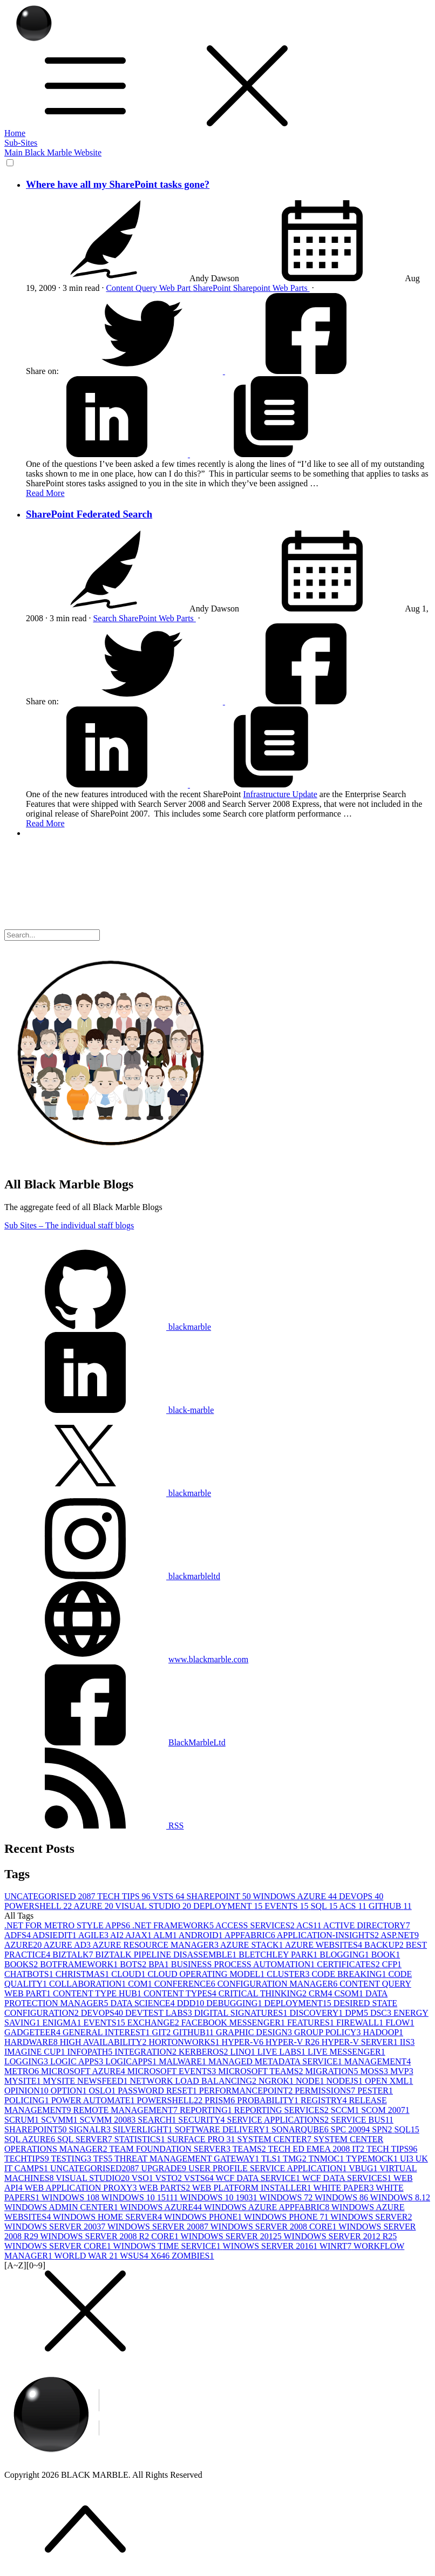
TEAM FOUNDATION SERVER (170, 2148)
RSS (93, 1825)
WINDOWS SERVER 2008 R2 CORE (110, 2236)
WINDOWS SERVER (371, 2216)
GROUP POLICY (328, 2032)
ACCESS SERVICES (255, 1925)
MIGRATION (333, 2071)
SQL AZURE (30, 2139)
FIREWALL (360, 2022)
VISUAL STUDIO (154, 1906)
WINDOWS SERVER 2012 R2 (340, 2236)
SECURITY (202, 2119)
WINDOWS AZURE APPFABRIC (267, 2207)
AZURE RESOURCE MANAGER (156, 1944)
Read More (45, 493)
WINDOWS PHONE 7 (287, 2216)
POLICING (27, 2100)
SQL (325, 1906)
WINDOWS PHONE (204, 2216)
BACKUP (385, 1944)
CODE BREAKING (349, 1974)
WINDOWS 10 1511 (140, 2197)
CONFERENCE (186, 1983)
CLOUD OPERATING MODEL (207, 1974)
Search (106, 618)
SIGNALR (91, 2129)
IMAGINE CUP (35, 2051)
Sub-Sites (20, 142)
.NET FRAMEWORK (173, 1925)
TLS (272, 2158)
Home (14, 133)
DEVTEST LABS (159, 2012)
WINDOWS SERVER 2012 (232, 2236)
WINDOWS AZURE (296, 1896)
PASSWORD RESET (158, 2090)
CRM (322, 1993)
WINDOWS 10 (71, 2197)
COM (141, 1983)
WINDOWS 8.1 (400, 2197)
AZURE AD (67, 1944)
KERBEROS (204, 2051)
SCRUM (22, 2119)
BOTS (134, 1964)
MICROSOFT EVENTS (173, 2071)
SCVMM (60, 2119)
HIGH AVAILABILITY (104, 2042)
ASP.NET (399, 1935)
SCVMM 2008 (109, 2119)
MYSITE (23, 2080)
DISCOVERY (317, 2012)
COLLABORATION (88, 1983)
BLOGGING (345, 1954)
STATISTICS (140, 2139)
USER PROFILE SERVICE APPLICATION (268, 2168)
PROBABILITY (269, 2100)
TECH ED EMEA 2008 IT (317, 2148)
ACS (354, 1906)
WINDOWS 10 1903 (219, 2197)
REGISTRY (325, 2100)
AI (117, 1935)
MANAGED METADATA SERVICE (276, 2061)
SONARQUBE (301, 2129)
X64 (161, 2255)
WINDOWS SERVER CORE (58, 2246)
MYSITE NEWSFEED (86, 2080)
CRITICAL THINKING (264, 1993)
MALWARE (183, 2061)
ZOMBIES (193, 2255)
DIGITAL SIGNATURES (242, 2012)
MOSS (375, 2071)
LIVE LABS (282, 2051)
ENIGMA (62, 2022)
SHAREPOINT (219, 1896)
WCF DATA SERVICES (347, 2178)
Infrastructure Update (280, 794)
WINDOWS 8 (342, 2197)
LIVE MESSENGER (346, 2051)
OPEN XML (389, 2080)
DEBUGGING (235, 2003)
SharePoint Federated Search (89, 514)
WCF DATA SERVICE (259, 2178)
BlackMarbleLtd (197, 1742)
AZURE (94, 1906)
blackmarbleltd (112, 1576)
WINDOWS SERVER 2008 (158, 2226)
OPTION (70, 2090)
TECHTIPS (27, 2158)
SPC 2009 (351, 2129)
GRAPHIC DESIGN (255, 2032)
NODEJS (345, 2080)
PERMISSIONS (326, 2090)
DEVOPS (361, 1896)
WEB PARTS (165, 2187)
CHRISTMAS (84, 1974)
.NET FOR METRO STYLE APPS (68, 1925)
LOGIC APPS (77, 2061)
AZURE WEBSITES (324, 1944)
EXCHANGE (154, 2022)
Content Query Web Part (149, 288)
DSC (381, 2012)
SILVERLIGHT (144, 2129)
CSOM (350, 1993)
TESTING (72, 2158)
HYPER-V (244, 2042)
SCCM (346, 2110)
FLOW (399, 2022)
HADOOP (383, 2032)
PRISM (221, 2100)
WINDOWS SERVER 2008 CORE (274, 2226)
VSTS (169, 1896)
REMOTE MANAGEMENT (126, 2110)
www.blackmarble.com (208, 1659)
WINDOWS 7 (287, 2197)
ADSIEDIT (55, 1935)
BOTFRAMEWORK (80, 1964)
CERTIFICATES (349, 1964)
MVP (401, 2071)
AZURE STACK (252, 1944)
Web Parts (291, 288)
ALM (166, 1935)
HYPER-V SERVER (361, 2042)
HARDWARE (32, 2042)
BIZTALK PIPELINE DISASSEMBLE (167, 1954)
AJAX (139, 1935)
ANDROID (202, 1935)
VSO (143, 2178)
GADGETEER (33, 2032)
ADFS (18, 1935)
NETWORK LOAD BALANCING (194, 2080)
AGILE (94, 1935)
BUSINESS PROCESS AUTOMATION (244, 1964)
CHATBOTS (30, 1974)
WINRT (337, 2246)
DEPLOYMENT (228, 1906)
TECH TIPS (124, 1896)
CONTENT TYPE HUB (98, 1993)
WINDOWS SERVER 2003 (55, 2226)
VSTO (169, 2178)
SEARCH (158, 2119)
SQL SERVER (85, 2139)
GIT (162, 2032)
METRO (22, 2071)
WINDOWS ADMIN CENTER (62, 2207)
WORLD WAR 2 (87, 2255)
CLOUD (129, 1974)
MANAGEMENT (377, 2061)
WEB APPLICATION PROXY (82, 2187)
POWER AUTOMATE (94, 2100)
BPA (159, 1964)
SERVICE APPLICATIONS (279, 2119)
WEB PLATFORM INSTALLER (253, 2187)
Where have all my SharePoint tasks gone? (117, 184)
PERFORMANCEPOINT (247, 2090)
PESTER (375, 2090)
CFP (392, 1964)
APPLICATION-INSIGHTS (328, 1935)
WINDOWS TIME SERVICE (168, 2246)
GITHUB (390, 1906)
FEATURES (311, 2022)
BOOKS (22, 1964)
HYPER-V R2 (294, 2042)
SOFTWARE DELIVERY (222, 2129)
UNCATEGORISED (50, 1896)
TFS (103, 2158)
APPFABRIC (251, 1935)
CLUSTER (289, 1974)
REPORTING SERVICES (282, 2110)
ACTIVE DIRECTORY (366, 1925)
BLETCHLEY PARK (279, 1954)
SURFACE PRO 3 (202, 2139)
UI (408, 2158)
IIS (407, 2042)
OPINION (27, 2090)
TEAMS (250, 2148)
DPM (357, 2012)
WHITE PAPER (345, 2187)
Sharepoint (253, 288)
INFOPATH (90, 2051)
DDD (192, 2003)
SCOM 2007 (385, 2110)
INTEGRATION (146, 2051)
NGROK (277, 2080)
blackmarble (107, 1326)
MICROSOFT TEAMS (261, 2071)
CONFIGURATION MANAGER (279, 1983)
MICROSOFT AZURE (84, 2071)
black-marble (109, 1410)
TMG (295, 2158)
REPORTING (207, 2110)
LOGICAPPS (132, 2061)
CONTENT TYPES (181, 1993)
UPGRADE (165, 2168)
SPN (383, 2129)
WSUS (135, 2255)
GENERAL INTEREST (107, 2032)
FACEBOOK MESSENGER (234, 2022)
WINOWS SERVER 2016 (271, 2246)
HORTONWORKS (184, 2042)
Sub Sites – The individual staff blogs (69, 1225)
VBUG (364, 2168)
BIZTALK (73, 1954)
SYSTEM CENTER (275, 2139)
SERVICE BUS (362, 2119)
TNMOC (327, 2158)
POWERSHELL (38, 1906)
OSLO (103, 2090)
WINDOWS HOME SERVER (108, 2216)
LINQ (243, 2051)
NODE (311, 2080)
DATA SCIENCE (143, 2003)
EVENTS (287, 1906)
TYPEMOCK (373, 2158)
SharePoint (213, 288)
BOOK (385, 1954)
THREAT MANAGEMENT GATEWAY (187, 2158)
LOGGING (27, 2061)
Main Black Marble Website (52, 152)
